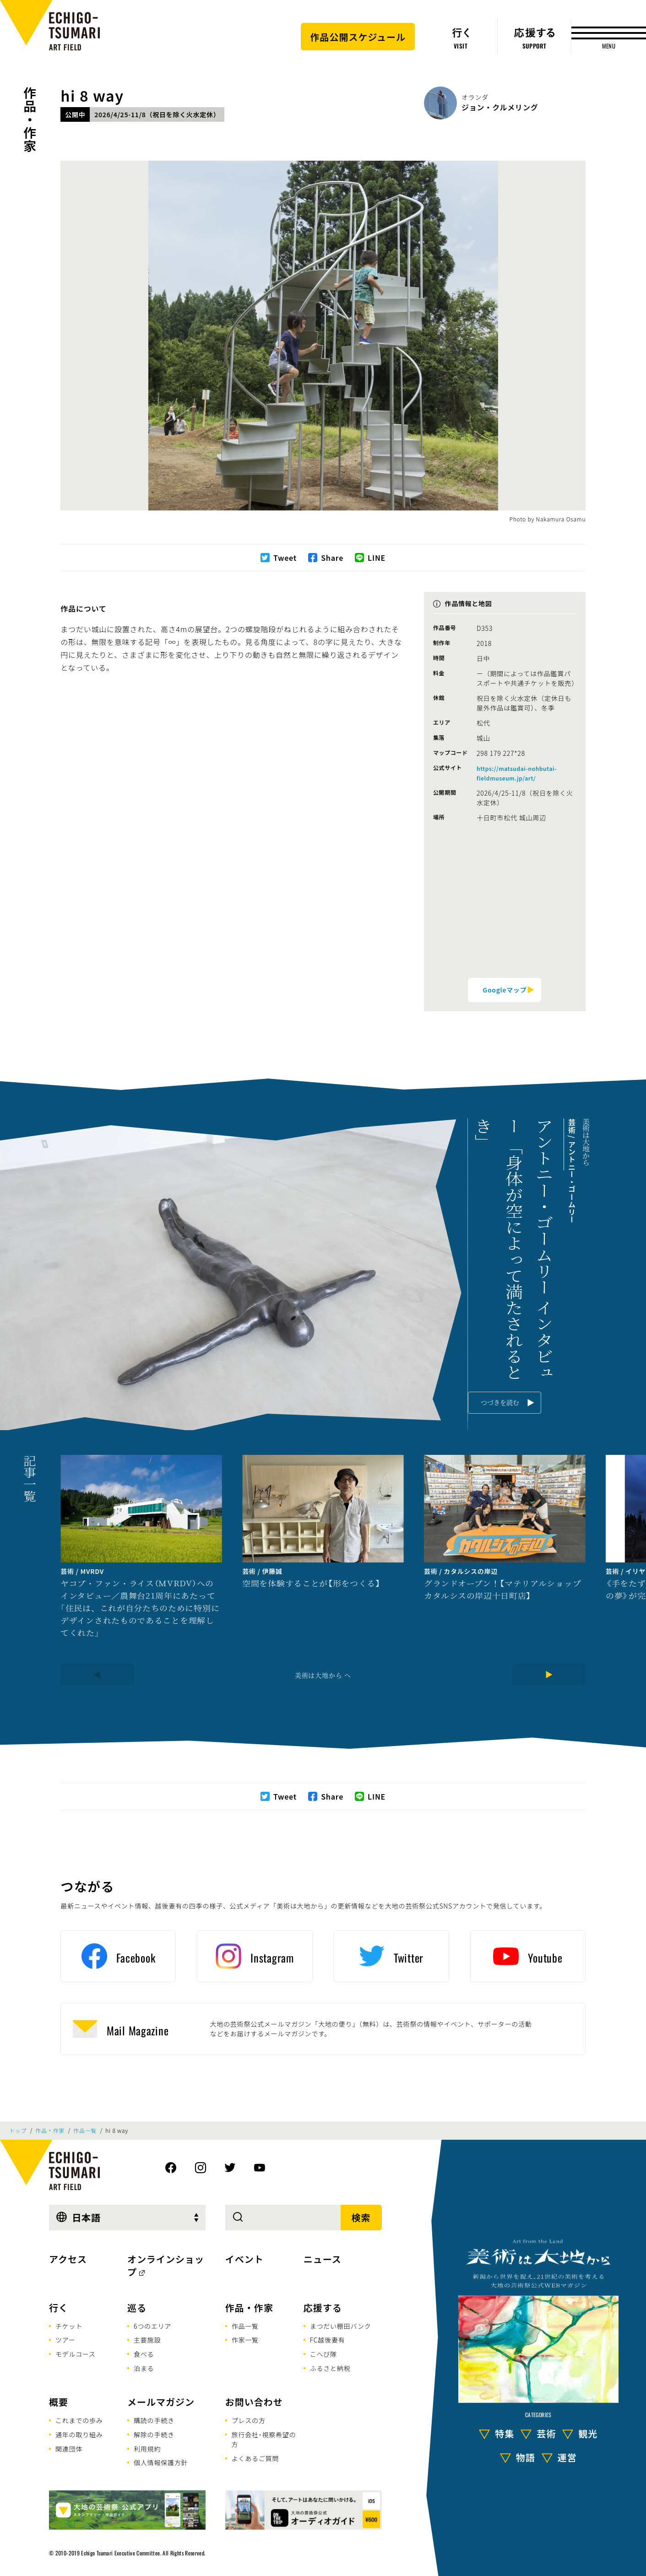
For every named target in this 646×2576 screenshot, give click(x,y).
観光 (587, 2433)
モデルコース (75, 2354)
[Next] (549, 1675)
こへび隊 (323, 2354)
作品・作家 (30, 119)
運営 (567, 2457)
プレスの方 (249, 2420)
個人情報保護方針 (161, 2462)
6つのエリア (152, 2326)
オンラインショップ (165, 2265)
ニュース (323, 2259)
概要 (58, 2401)
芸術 (546, 2433)
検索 (361, 2217)
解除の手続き (154, 2434)
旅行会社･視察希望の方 (263, 2439)
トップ (18, 2130)
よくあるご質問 (255, 2458)
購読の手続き (154, 2420)
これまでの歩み (79, 2420)
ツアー (65, 2339)
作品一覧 (85, 2130)
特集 (504, 2433)
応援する (323, 2307)
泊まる (144, 2368)
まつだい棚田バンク (340, 2326)
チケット (68, 2326)
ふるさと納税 (330, 2368)
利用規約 (147, 2448)
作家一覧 (245, 2339)
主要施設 (147, 2339)
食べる (144, 2354)
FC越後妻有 (327, 2339)
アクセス (68, 2259)
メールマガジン (161, 2401)
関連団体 (68, 2448)
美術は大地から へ (323, 1675)
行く (58, 2307)
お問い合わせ (254, 2401)
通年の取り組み (79, 2434)
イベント (244, 2259)
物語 (525, 2457)
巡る (137, 2307)
